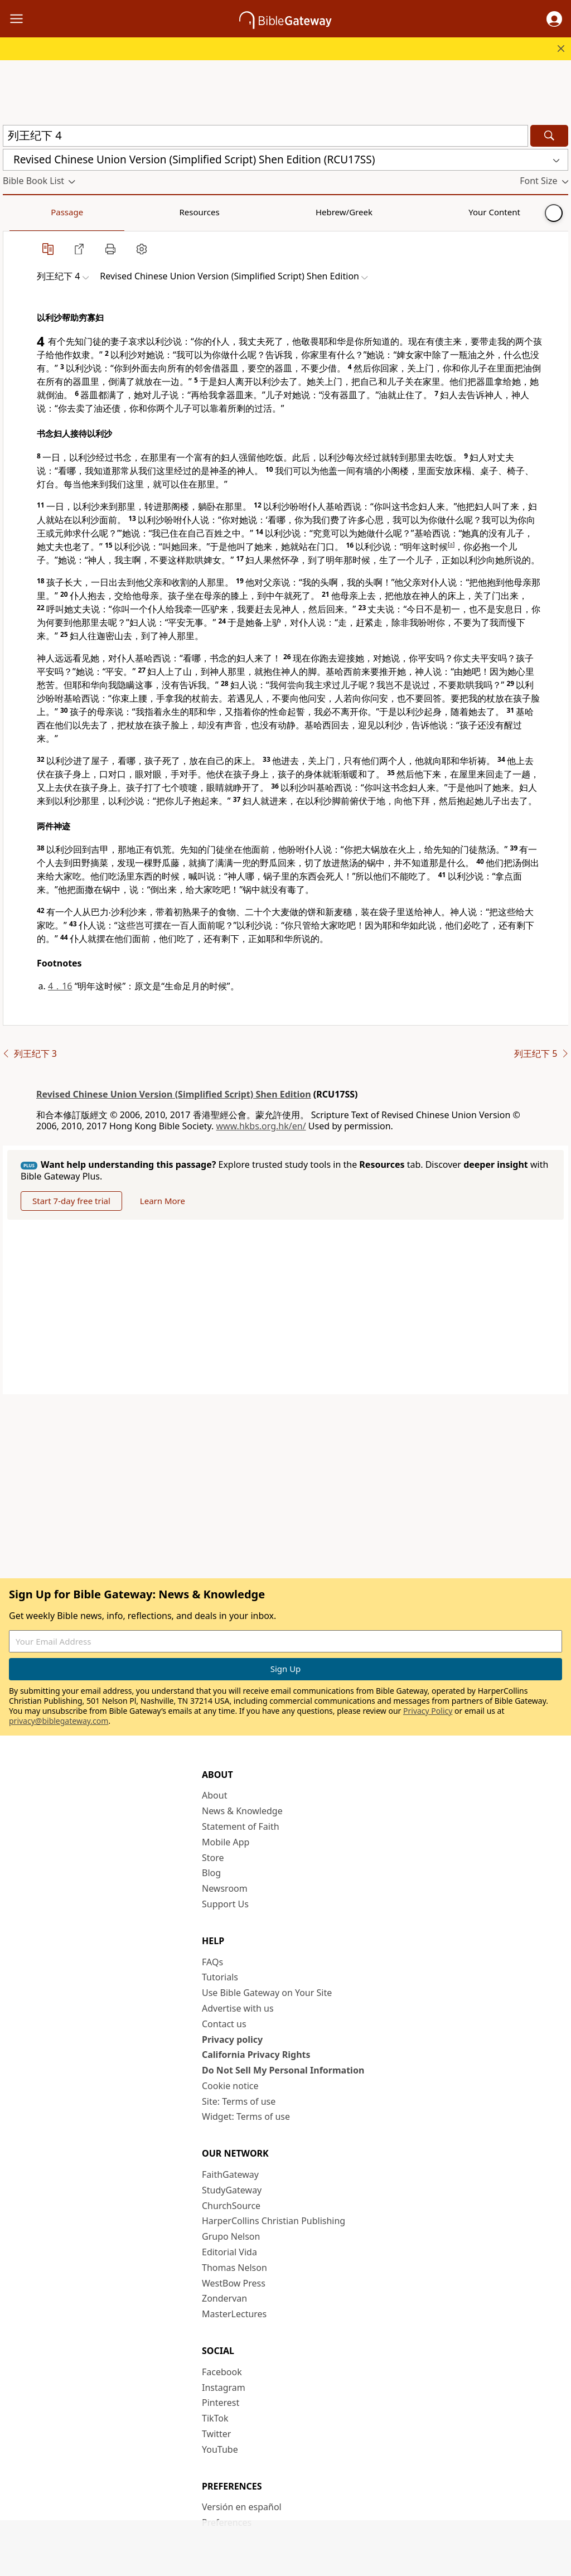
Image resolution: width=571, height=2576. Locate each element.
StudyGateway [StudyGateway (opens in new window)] (232, 2190)
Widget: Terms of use (246, 2116)
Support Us (225, 1904)
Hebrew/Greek (148, 212)
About (214, 1795)
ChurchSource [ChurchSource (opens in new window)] (231, 2206)
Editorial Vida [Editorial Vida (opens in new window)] (229, 2252)
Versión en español (242, 2507)
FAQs (212, 1962)
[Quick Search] (265, 136)
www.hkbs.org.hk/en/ (261, 1126)
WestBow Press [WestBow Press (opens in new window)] (233, 2283)
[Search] (549, 136)
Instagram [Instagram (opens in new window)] (223, 2387)
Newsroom (225, 1888)
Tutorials (220, 1977)
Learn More (162, 1200)
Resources (82, 212)
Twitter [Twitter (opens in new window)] (216, 2434)
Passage (28, 212)
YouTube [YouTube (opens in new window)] (220, 2449)
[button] (554, 19)
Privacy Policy (427, 1710)
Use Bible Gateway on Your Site (267, 1993)
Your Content (220, 212)
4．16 (60, 986)
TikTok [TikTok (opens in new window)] (215, 2418)
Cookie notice (230, 2086)
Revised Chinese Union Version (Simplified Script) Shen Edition (173, 1094)
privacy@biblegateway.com (58, 1720)
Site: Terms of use (238, 2101)
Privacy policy (232, 2039)
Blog (211, 1873)
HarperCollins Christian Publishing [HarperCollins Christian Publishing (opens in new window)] (273, 2221)
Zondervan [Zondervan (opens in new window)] (224, 2298)
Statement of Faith (240, 1826)
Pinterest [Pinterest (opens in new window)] (220, 2402)
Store (213, 1858)
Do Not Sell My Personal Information (283, 2070)
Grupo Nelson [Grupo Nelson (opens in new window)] (231, 2236)
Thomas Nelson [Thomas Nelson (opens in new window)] (234, 2267)
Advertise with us (238, 2008)
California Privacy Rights (256, 2054)
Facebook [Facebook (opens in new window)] (222, 2372)
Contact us (224, 2024)
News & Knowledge (242, 1811)
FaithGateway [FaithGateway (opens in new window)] (230, 2174)
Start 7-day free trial (71, 1200)
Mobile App (225, 1842)
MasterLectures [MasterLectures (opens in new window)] (234, 2314)
